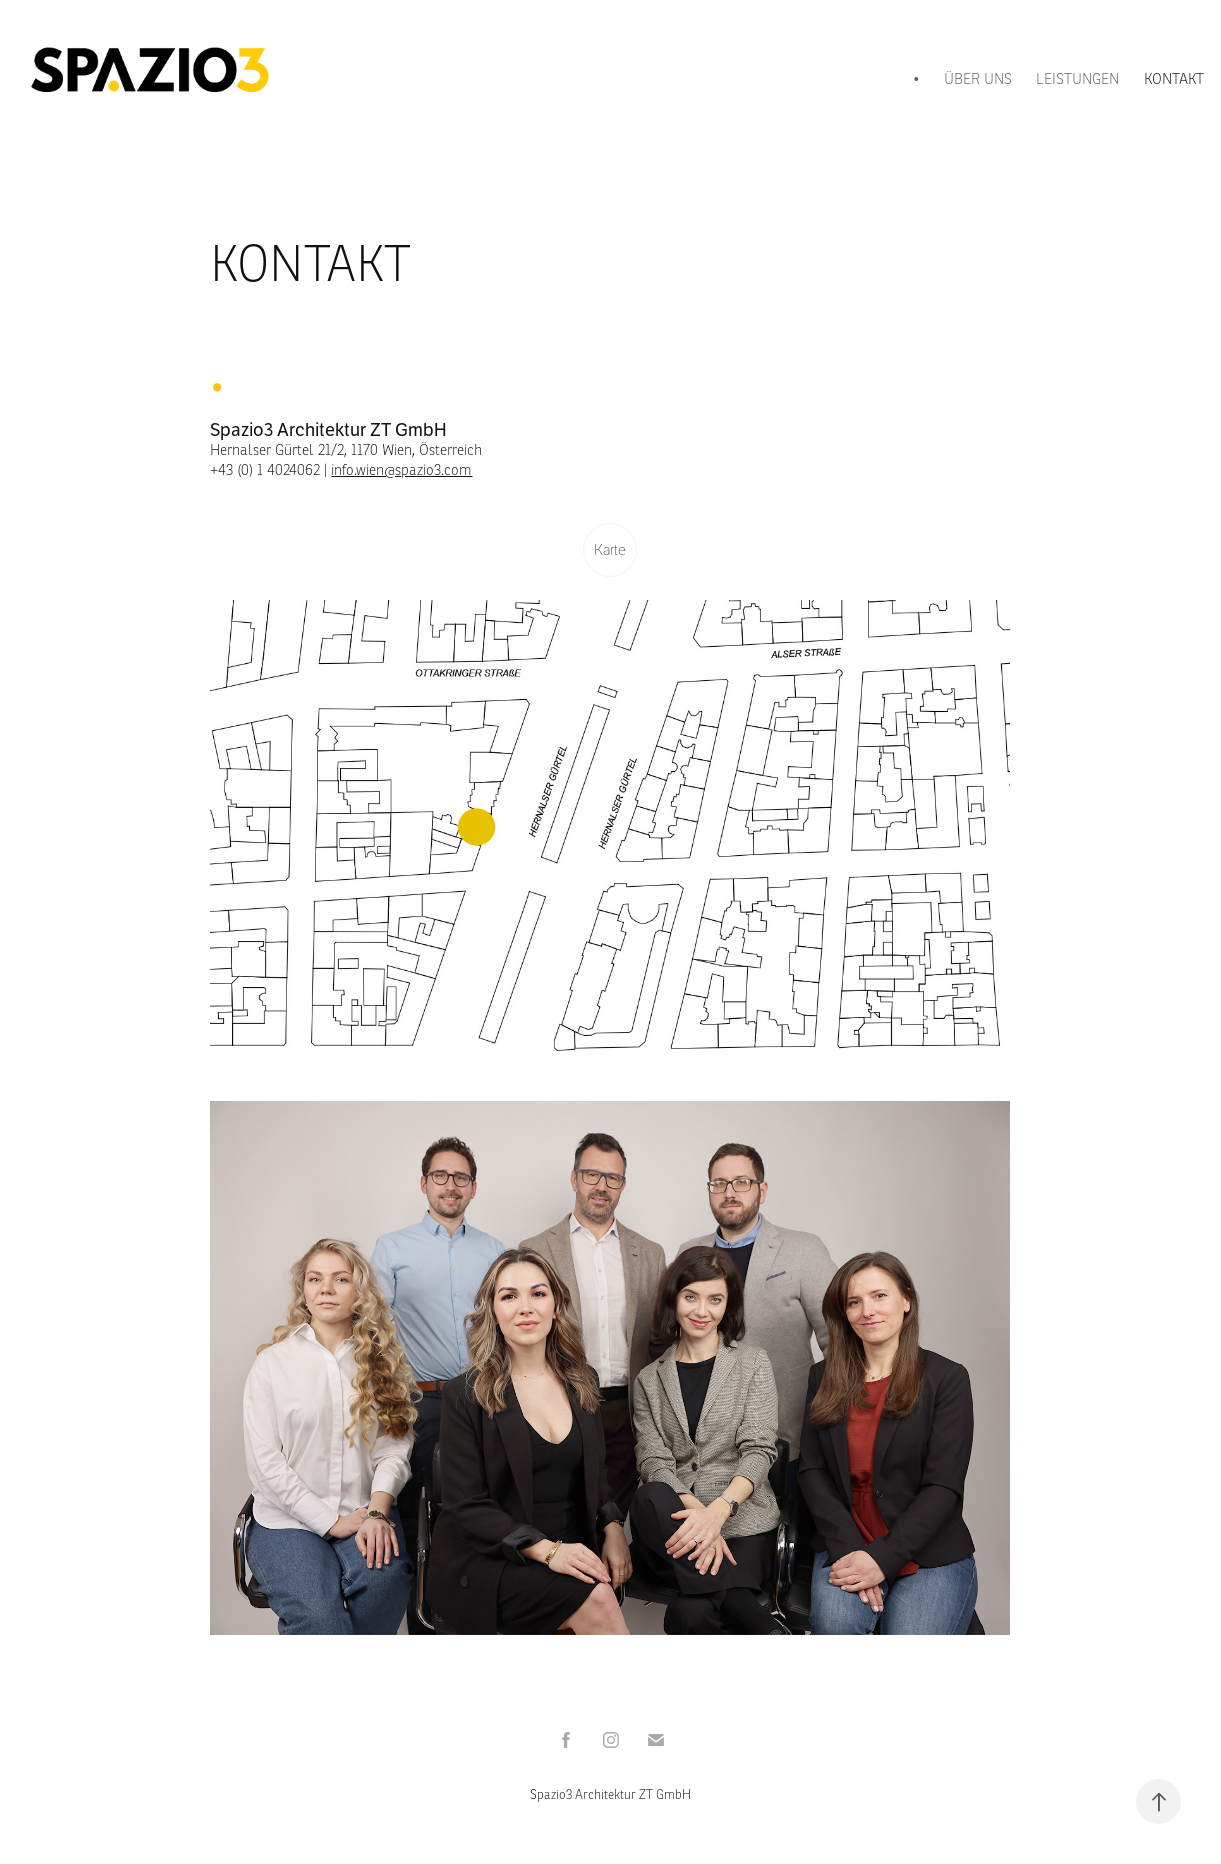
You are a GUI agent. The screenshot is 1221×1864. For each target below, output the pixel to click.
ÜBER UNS (978, 78)
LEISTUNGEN (1077, 78)
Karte (610, 550)
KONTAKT (1174, 78)
